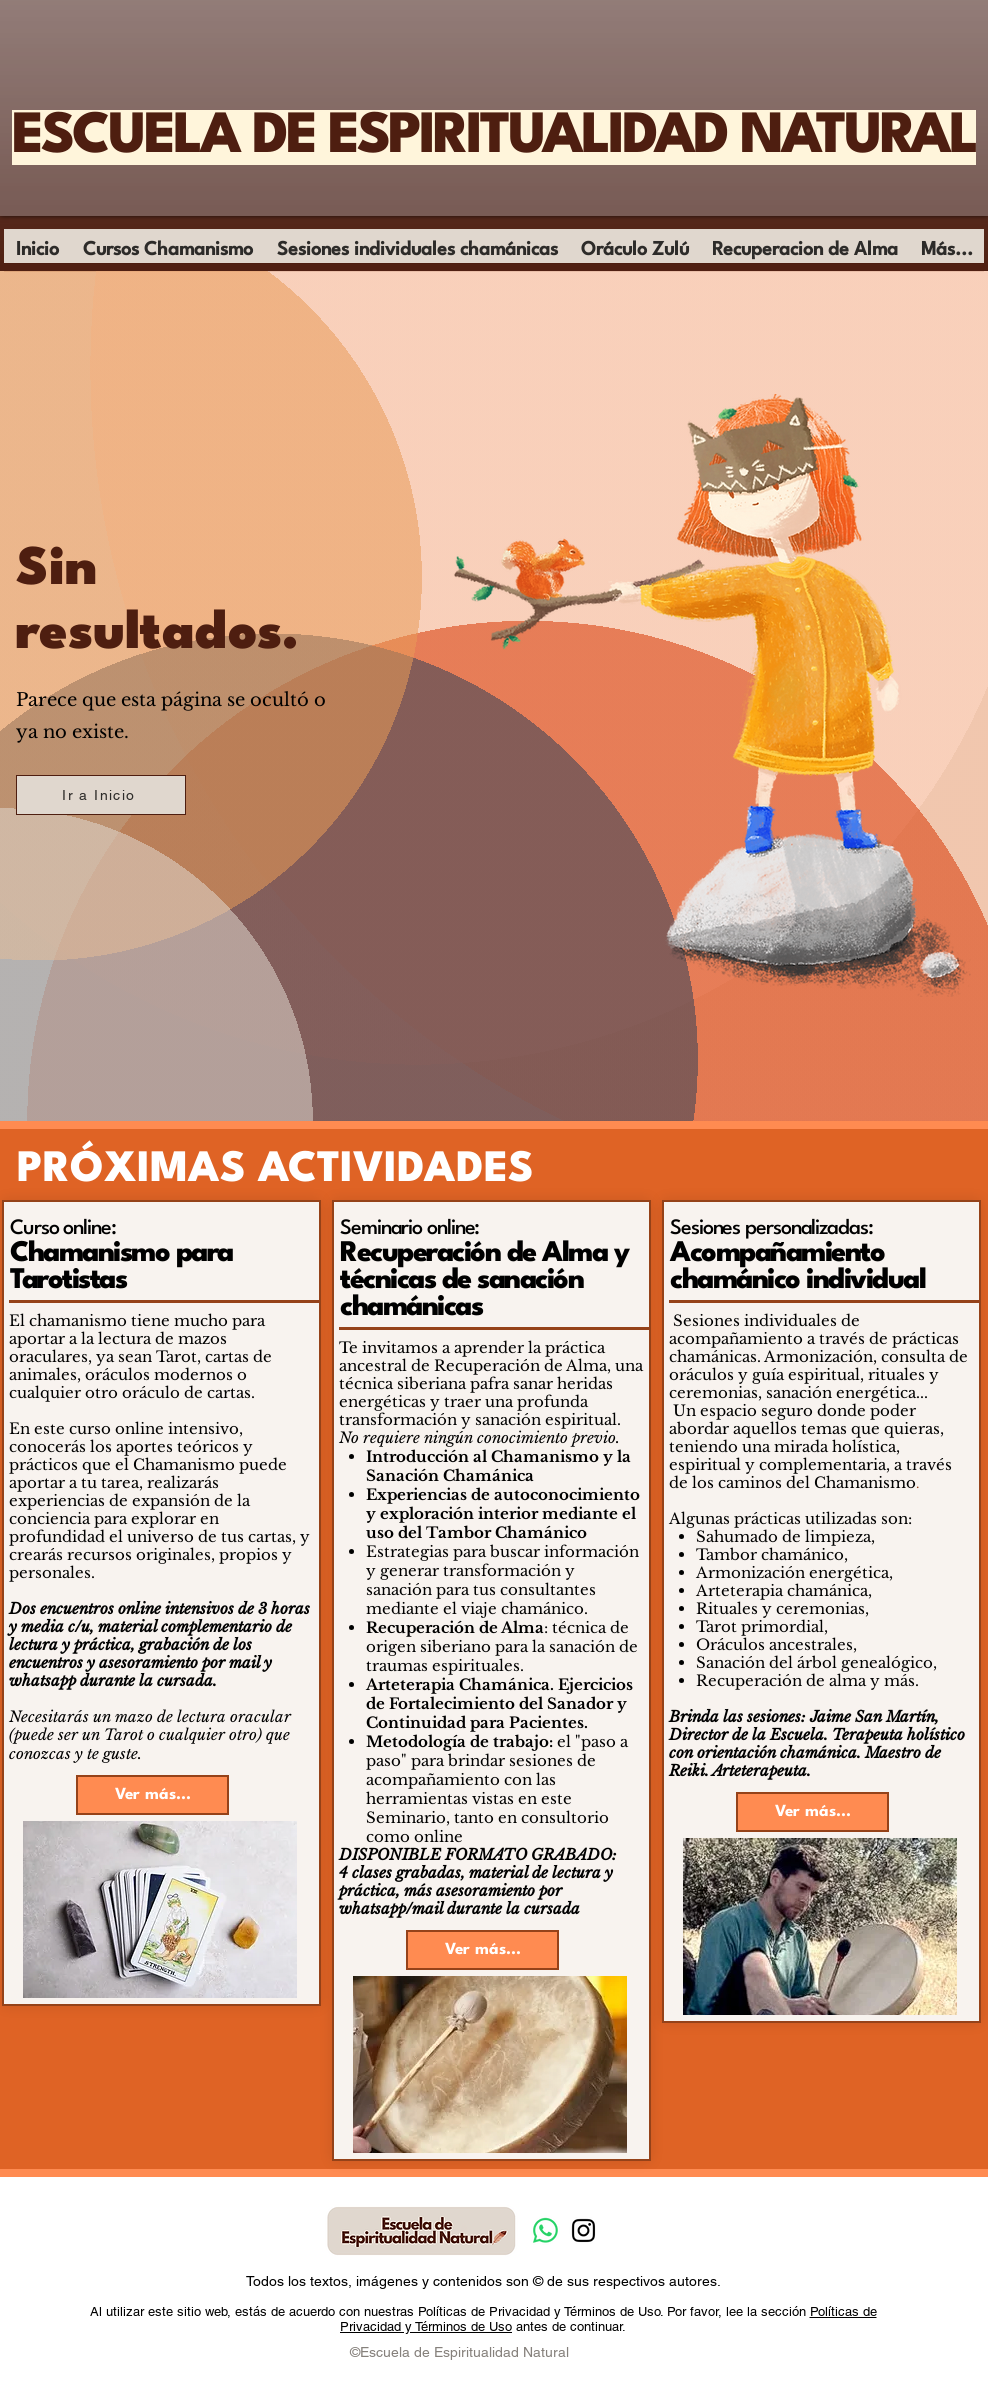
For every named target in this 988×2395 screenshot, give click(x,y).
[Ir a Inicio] (101, 795)
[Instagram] (583, 2230)
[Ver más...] (152, 1795)
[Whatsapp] (545, 2230)
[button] (168, 256)
